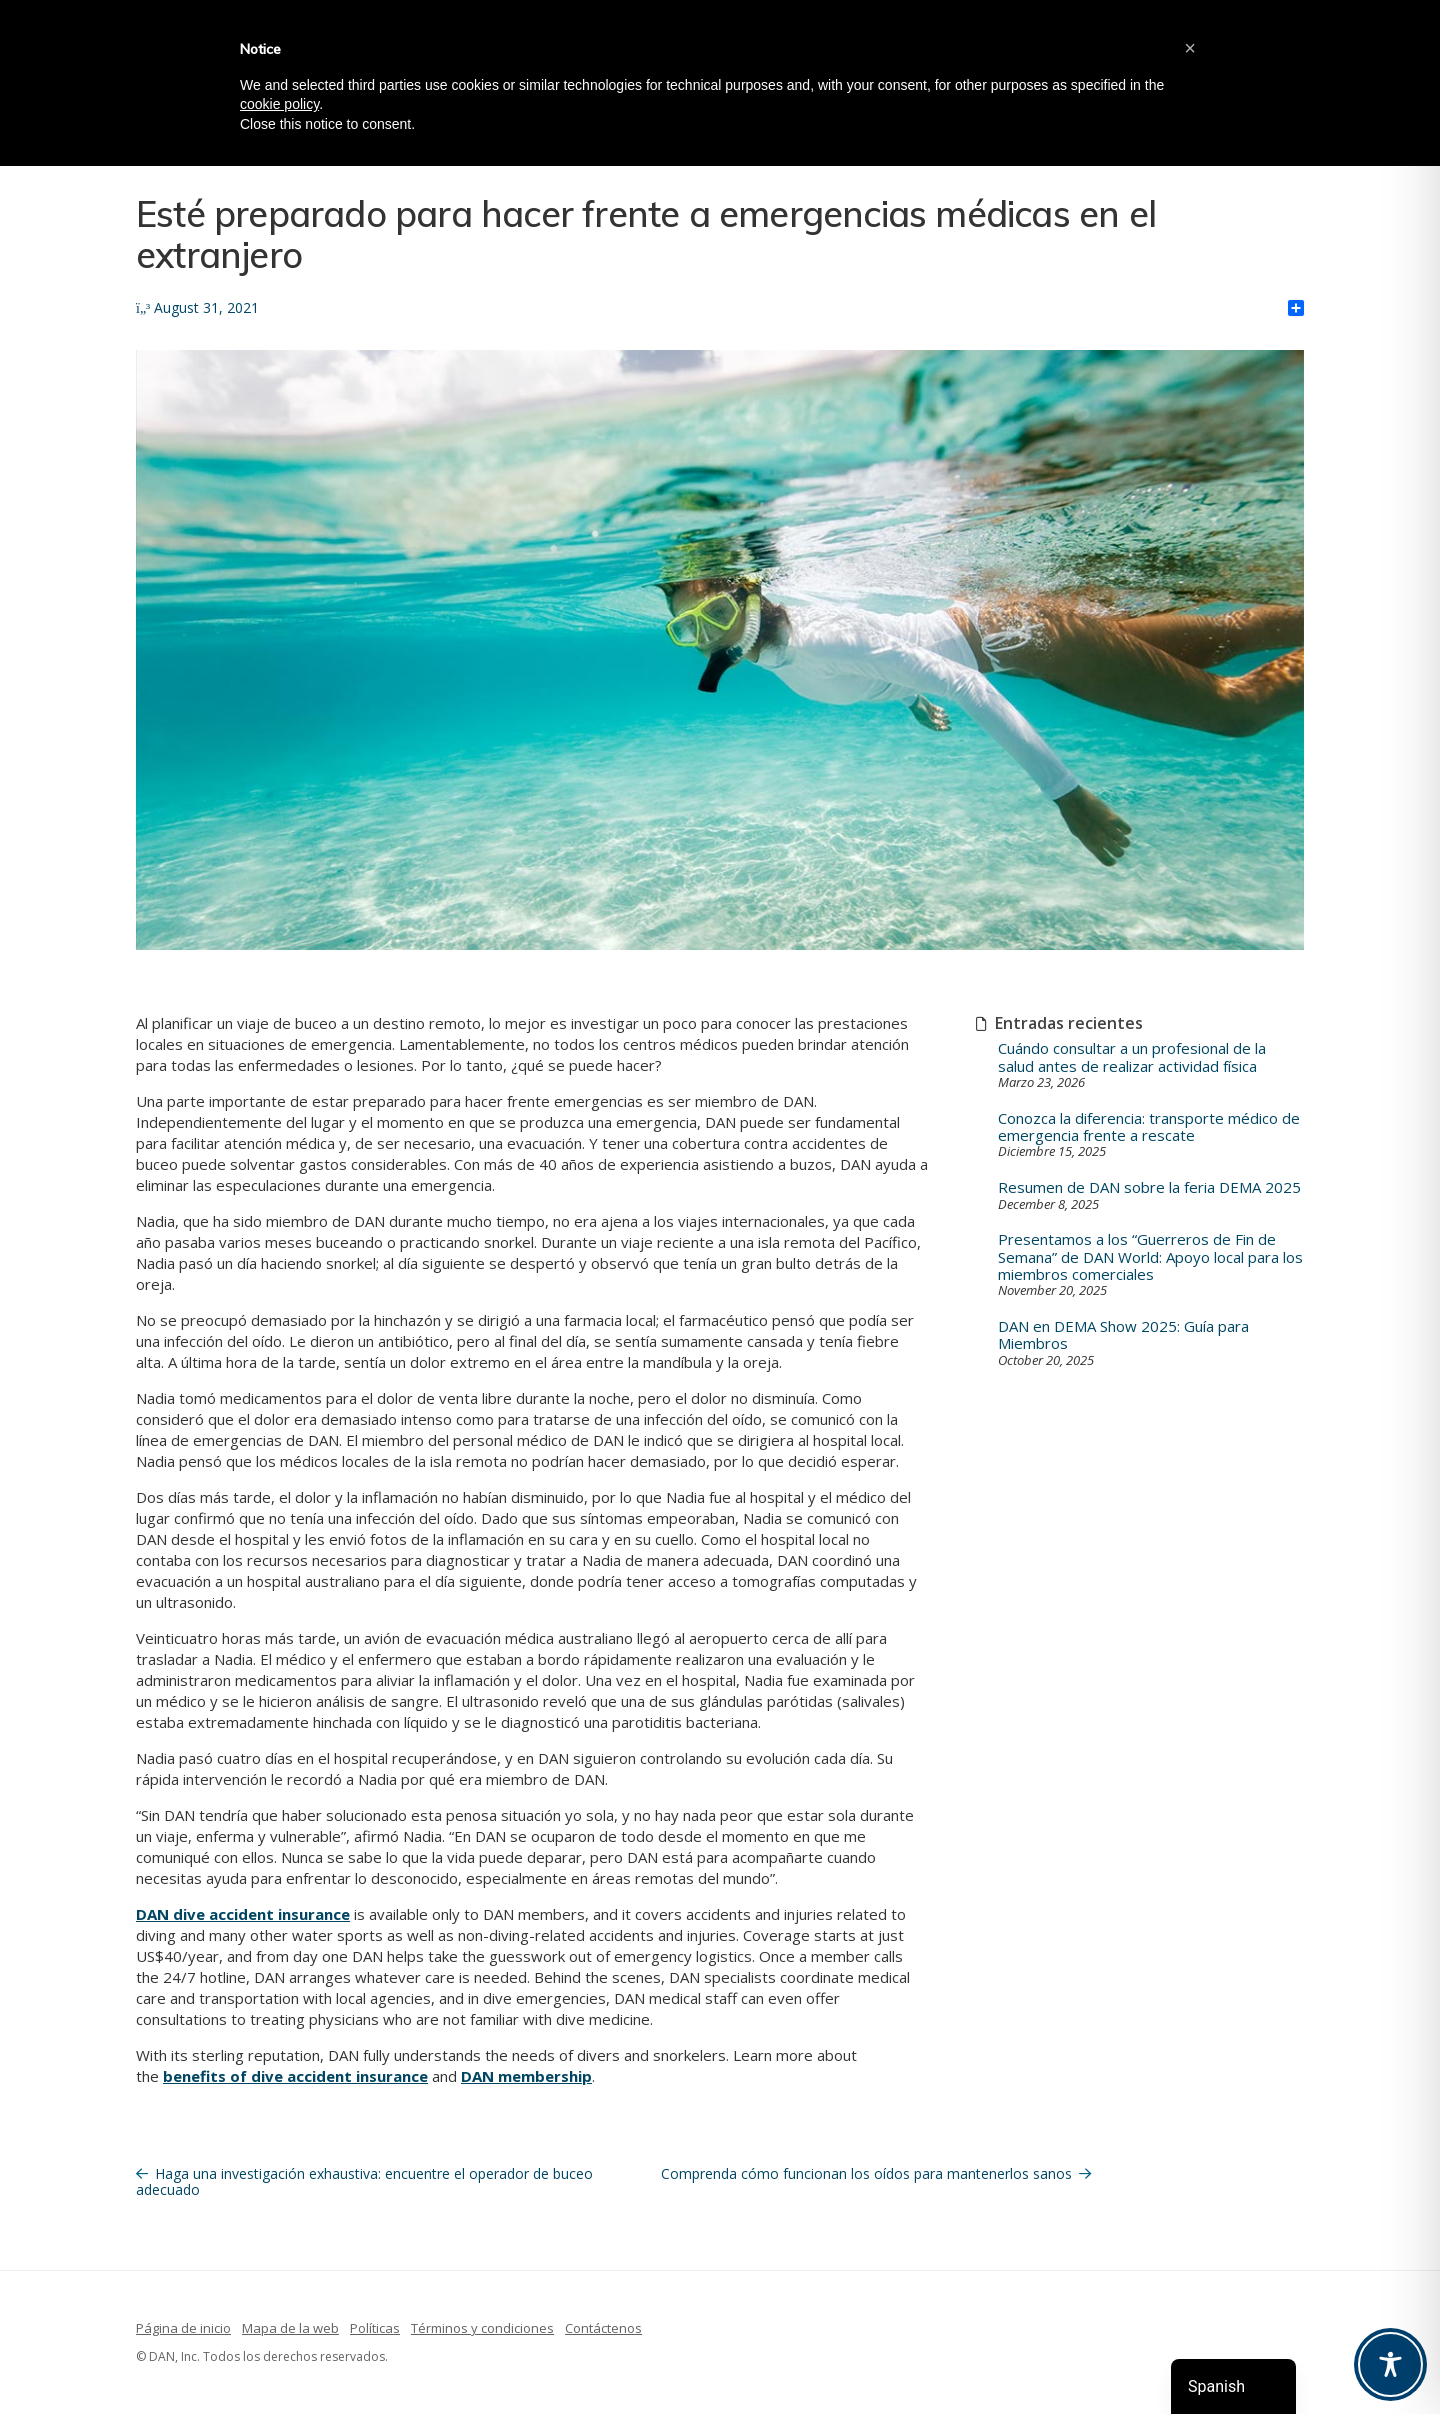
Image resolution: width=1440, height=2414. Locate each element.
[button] (1190, 48)
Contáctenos (603, 2328)
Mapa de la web (290, 2328)
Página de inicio (183, 2328)
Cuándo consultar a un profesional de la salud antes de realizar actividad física (1132, 1057)
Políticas (375, 2328)
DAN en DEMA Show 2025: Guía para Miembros (1123, 1335)
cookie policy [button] (279, 104)
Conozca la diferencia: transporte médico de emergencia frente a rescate (1149, 1127)
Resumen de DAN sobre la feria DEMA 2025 (1149, 1187)
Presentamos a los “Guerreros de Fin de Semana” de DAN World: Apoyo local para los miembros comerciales (1150, 1257)
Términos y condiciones (482, 2328)
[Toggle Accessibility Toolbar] (1390, 2364)
